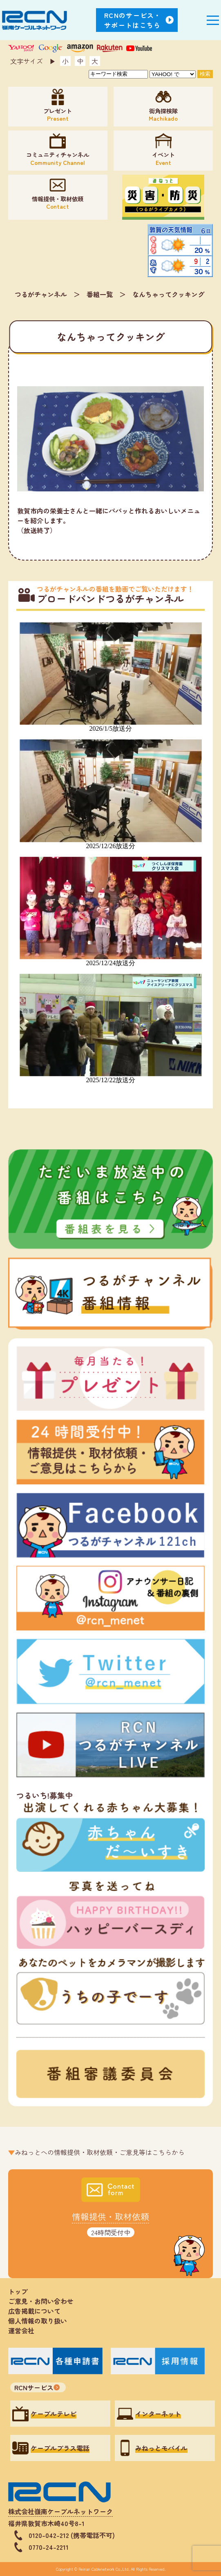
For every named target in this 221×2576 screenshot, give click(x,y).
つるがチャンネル (41, 294)
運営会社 (21, 2330)
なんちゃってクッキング (168, 294)
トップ (18, 2291)
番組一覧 (100, 294)
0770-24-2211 (49, 2547)
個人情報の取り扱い (41, 2321)
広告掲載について (34, 2311)
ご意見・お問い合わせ (41, 2301)
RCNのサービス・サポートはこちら (132, 20)
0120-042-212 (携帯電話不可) (72, 2535)
